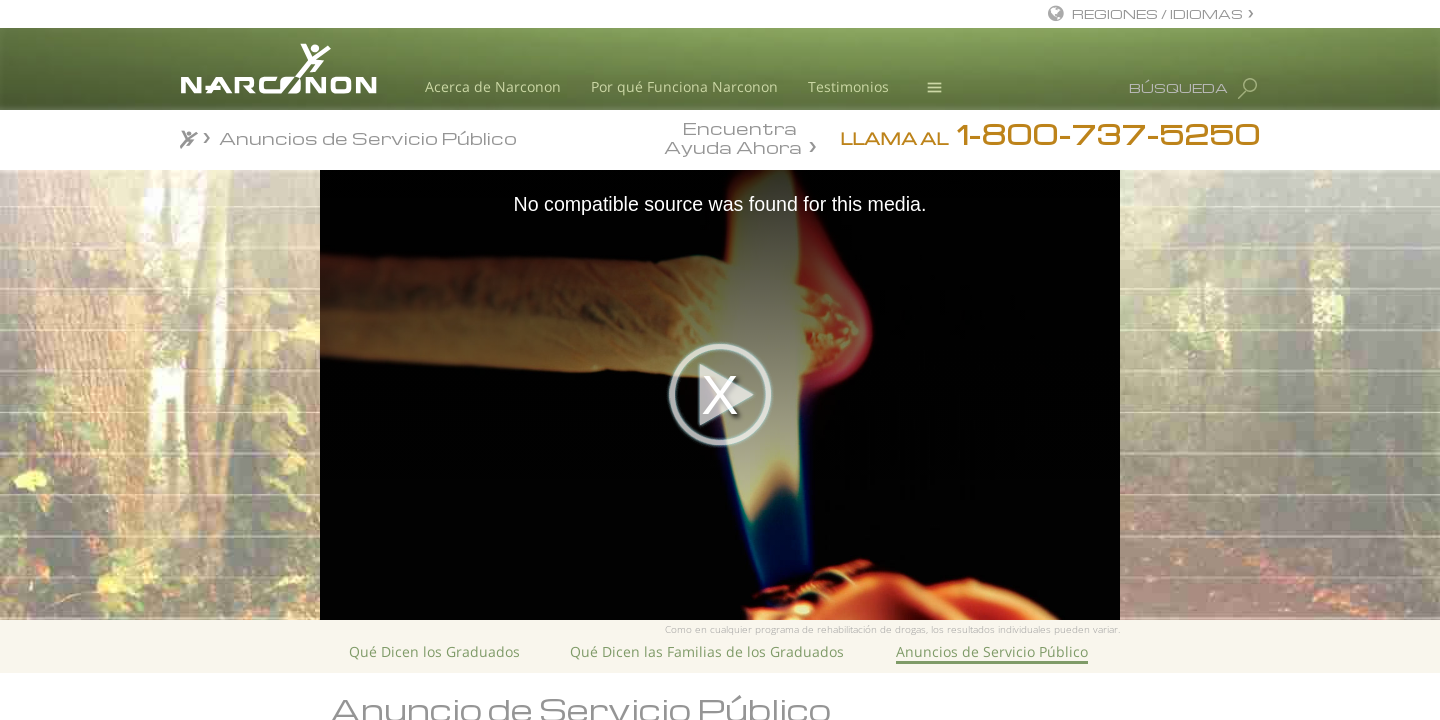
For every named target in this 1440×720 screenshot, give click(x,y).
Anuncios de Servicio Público (992, 651)
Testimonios (848, 86)
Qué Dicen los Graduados (434, 651)
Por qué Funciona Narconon (684, 86)
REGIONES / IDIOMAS (1157, 13)
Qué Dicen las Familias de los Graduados (707, 651)
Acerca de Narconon (493, 86)
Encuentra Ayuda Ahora (733, 136)
